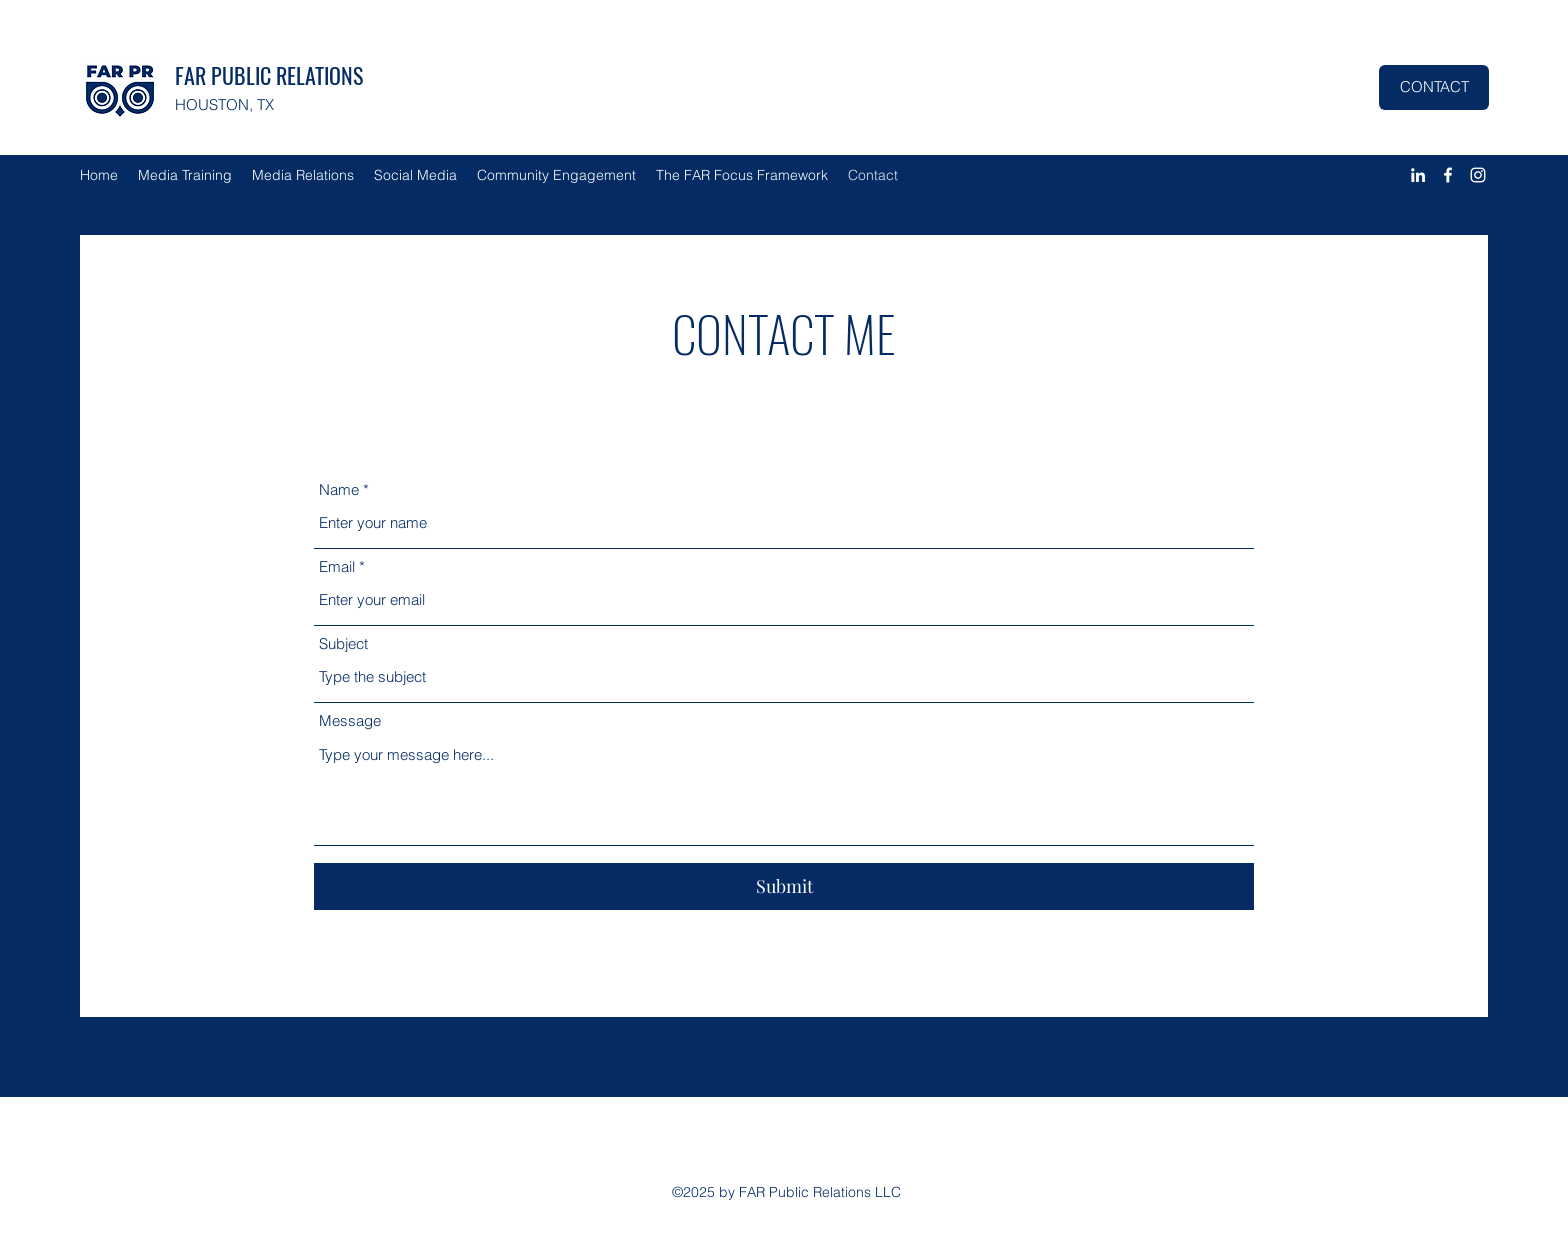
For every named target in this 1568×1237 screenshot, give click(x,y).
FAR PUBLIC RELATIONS (269, 75)
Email (337, 566)
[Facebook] (1448, 175)
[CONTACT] (1434, 87)
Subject (343, 643)
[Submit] (784, 886)
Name (339, 489)
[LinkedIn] (1418, 175)
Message (350, 720)
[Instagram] (1478, 175)
